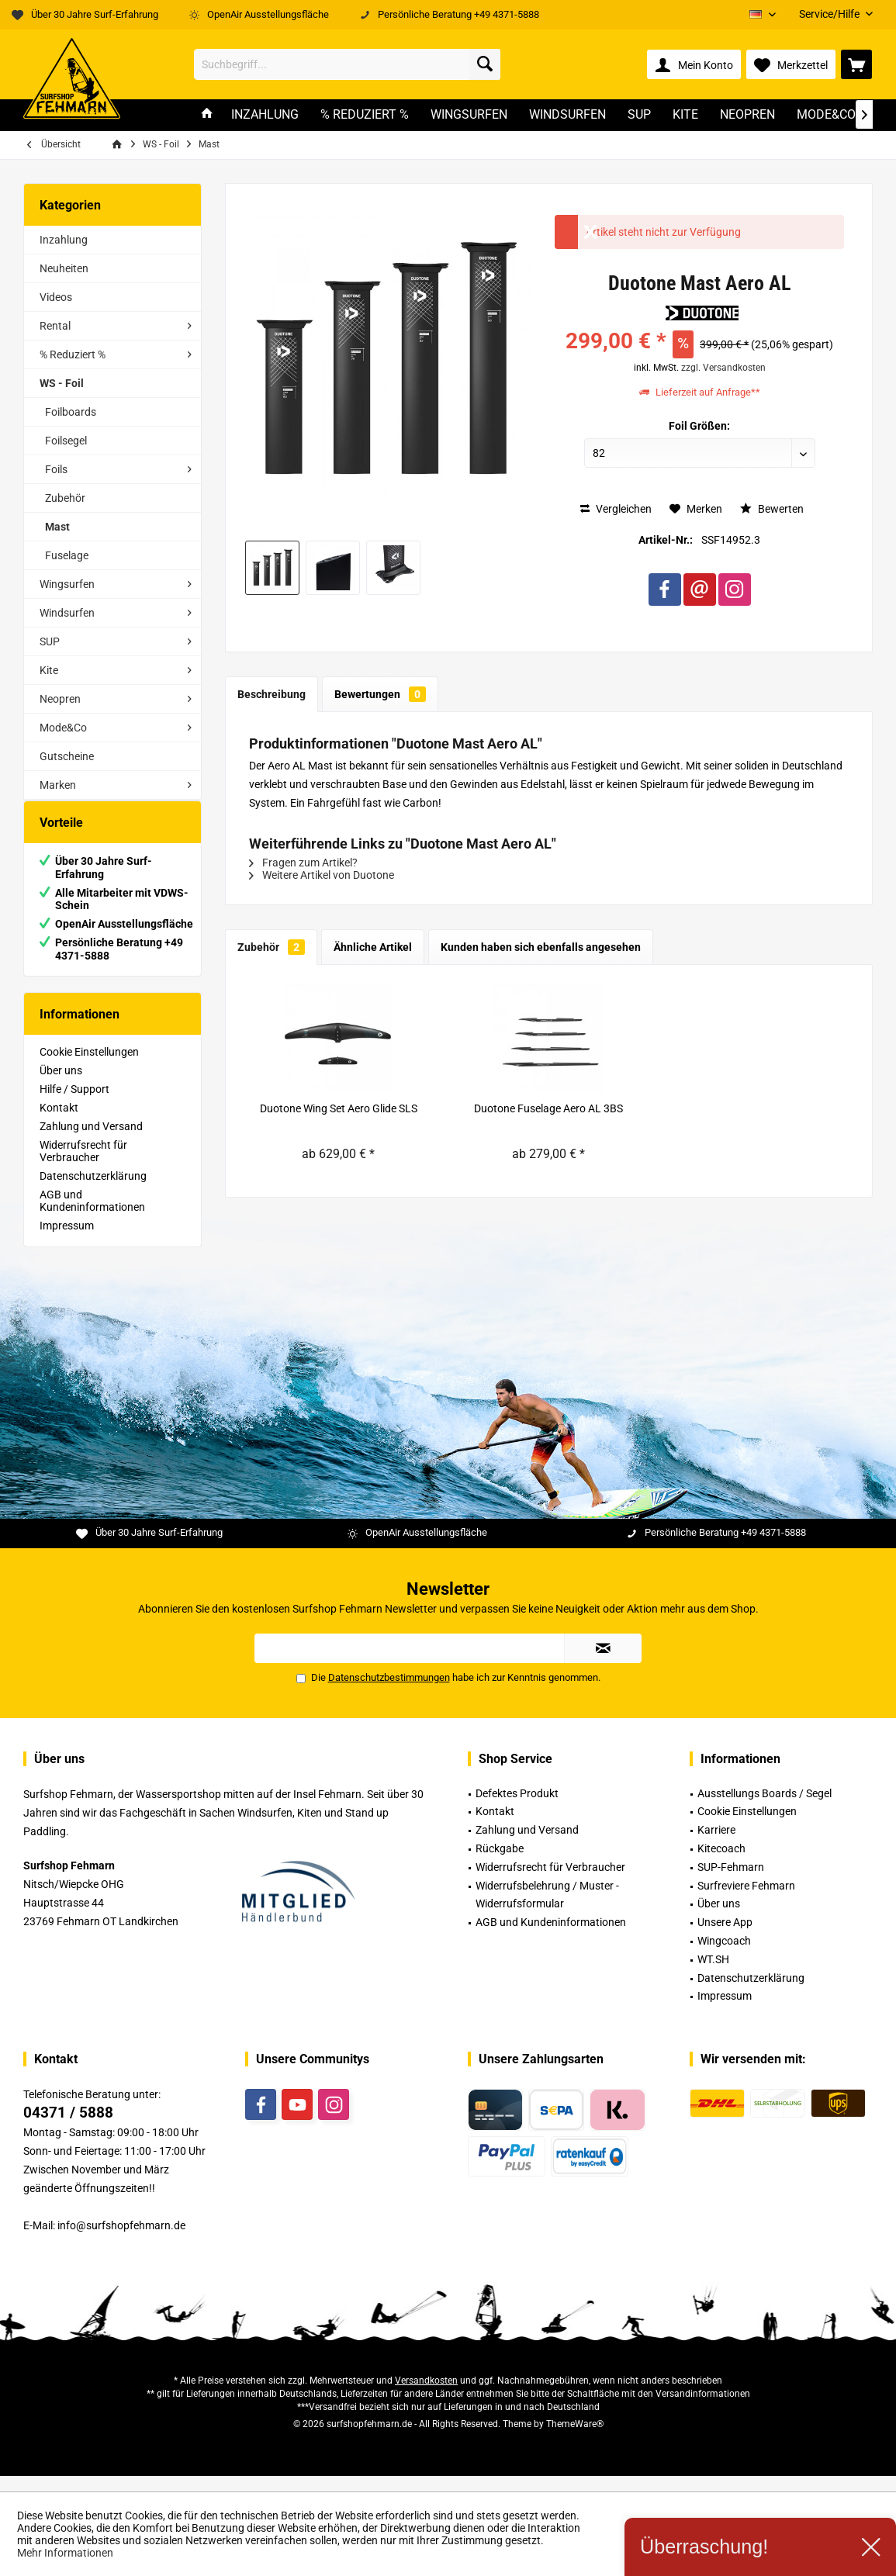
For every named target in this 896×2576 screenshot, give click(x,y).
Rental (55, 326)
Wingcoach (724, 1956)
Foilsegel (66, 440)
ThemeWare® (575, 2439)
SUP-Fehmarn (730, 1882)
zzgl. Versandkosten (723, 367)
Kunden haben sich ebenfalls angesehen (541, 947)
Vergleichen (616, 509)
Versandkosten (426, 2396)
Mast (57, 526)
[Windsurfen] (567, 115)
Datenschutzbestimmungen (389, 1693)
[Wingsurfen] (469, 115)
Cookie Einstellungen (89, 1067)
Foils (56, 469)
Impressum (67, 1241)
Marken (58, 785)
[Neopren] (747, 115)
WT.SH (713, 1975)
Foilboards (70, 412)
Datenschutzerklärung (93, 1191)
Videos (56, 297)
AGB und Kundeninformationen (92, 1216)
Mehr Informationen (65, 2553)
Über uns (61, 1086)
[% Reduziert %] (365, 115)
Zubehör (65, 498)
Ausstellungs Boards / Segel (764, 1809)
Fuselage (66, 555)
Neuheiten (64, 268)
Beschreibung (271, 694)
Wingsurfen (67, 584)
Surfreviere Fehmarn (746, 1901)
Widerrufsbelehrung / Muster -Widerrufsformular (547, 1910)
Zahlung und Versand (91, 1142)
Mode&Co (63, 727)
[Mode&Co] (826, 115)
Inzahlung (64, 239)
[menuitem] (830, 14)
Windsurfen (67, 613)
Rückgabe (500, 1864)
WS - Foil (62, 383)
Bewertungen (380, 694)
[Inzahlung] (265, 115)
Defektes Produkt (517, 1809)
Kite (49, 670)
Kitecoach (721, 1864)
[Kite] (685, 115)
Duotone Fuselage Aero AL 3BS (548, 1108)
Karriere (716, 1845)
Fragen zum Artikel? (303, 862)
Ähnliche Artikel (373, 947)
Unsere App (724, 1937)
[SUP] (639, 115)
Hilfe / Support (74, 1104)
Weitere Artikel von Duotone (321, 875)
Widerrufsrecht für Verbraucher (83, 1166)
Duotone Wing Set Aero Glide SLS (338, 1108)
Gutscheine (67, 756)
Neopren (60, 699)
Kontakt (59, 1123)
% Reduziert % (73, 354)
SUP (50, 641)
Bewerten (772, 509)
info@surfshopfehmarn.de (121, 2241)
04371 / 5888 (68, 2128)
